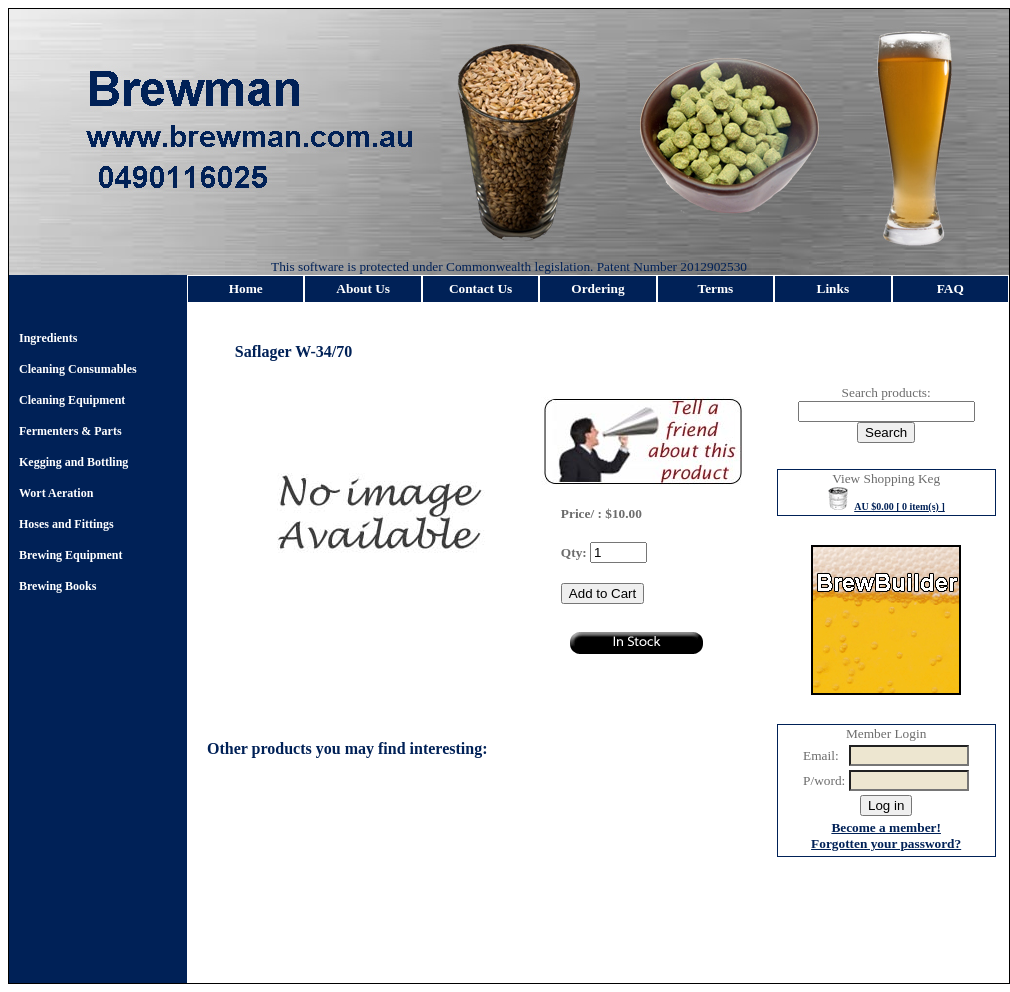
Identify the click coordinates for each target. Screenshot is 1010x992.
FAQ (950, 288)
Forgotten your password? (886, 843)
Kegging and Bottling (73, 462)
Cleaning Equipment (72, 400)
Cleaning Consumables (78, 369)
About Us (363, 288)
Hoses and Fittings (66, 524)
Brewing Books (57, 586)
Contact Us (480, 288)
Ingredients (48, 338)
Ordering (597, 288)
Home (246, 288)
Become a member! (886, 827)
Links (833, 288)
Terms (716, 288)
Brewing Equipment (70, 555)
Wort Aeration (56, 493)
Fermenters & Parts (70, 431)
